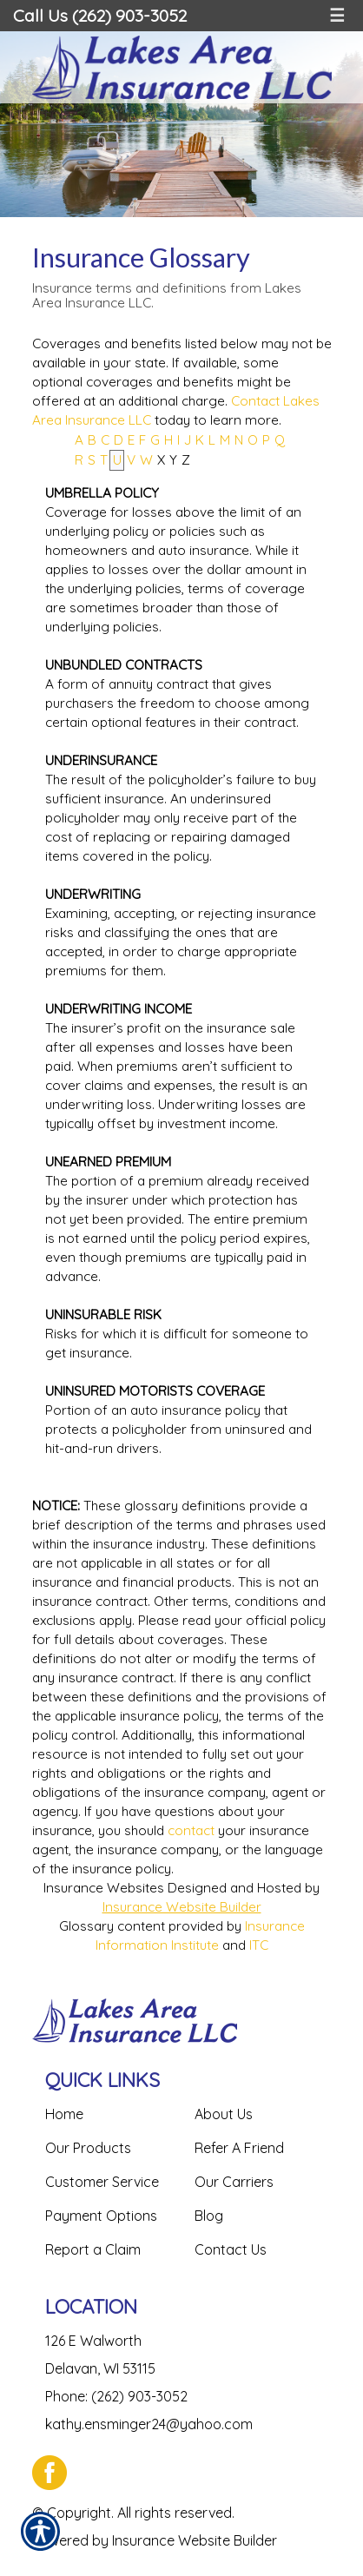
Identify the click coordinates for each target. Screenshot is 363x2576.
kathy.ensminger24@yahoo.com (149, 2424)
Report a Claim (93, 2249)
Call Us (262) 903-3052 (100, 15)
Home (64, 2114)
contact (191, 1830)
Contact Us (231, 2249)
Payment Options (101, 2215)
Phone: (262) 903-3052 (116, 2396)
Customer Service (102, 2181)
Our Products (88, 2148)
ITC (258, 1945)
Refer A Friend (239, 2148)
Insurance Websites (103, 1887)
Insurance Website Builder (181, 1907)
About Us (224, 2114)
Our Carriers (234, 2181)
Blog (209, 2215)
